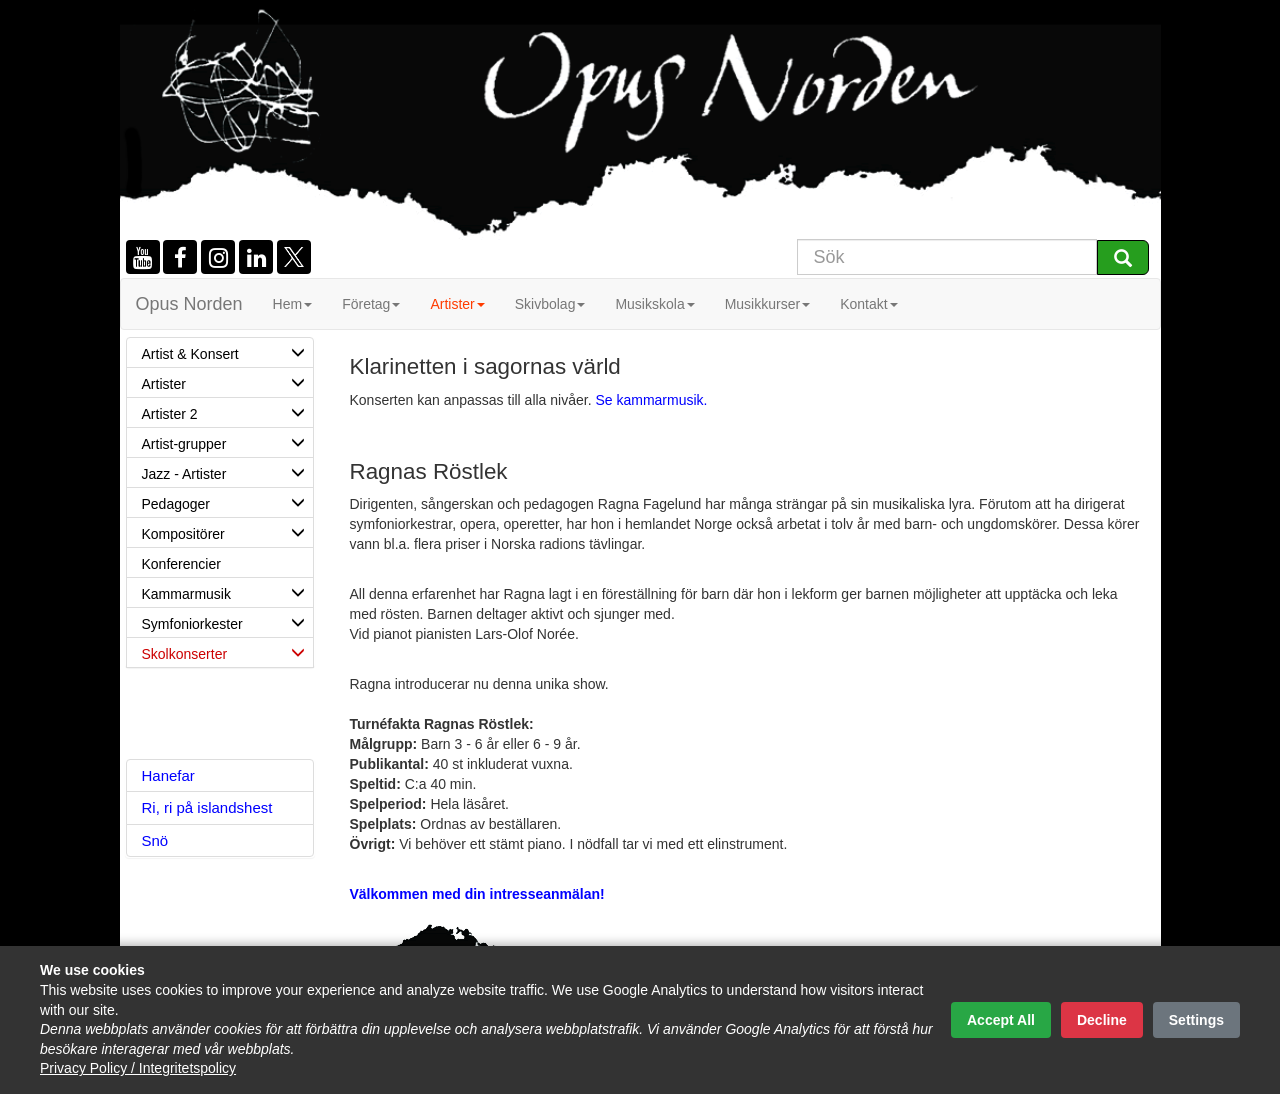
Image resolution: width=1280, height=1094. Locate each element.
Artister (457, 304)
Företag (371, 304)
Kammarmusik (227, 592)
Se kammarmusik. (651, 400)
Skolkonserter (227, 652)
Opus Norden (189, 304)
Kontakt (868, 304)
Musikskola (654, 304)
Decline (1102, 1020)
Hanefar (168, 775)
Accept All (1001, 1020)
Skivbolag (550, 304)
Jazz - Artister (227, 472)
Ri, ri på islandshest (207, 807)
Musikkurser (767, 304)
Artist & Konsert (227, 352)
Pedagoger (227, 502)
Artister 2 (227, 412)
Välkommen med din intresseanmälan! (477, 894)
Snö (155, 840)
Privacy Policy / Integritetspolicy (138, 1068)
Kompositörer (227, 532)
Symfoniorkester (227, 622)
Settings (1196, 1020)
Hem (293, 304)
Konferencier (181, 564)
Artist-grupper (227, 442)
